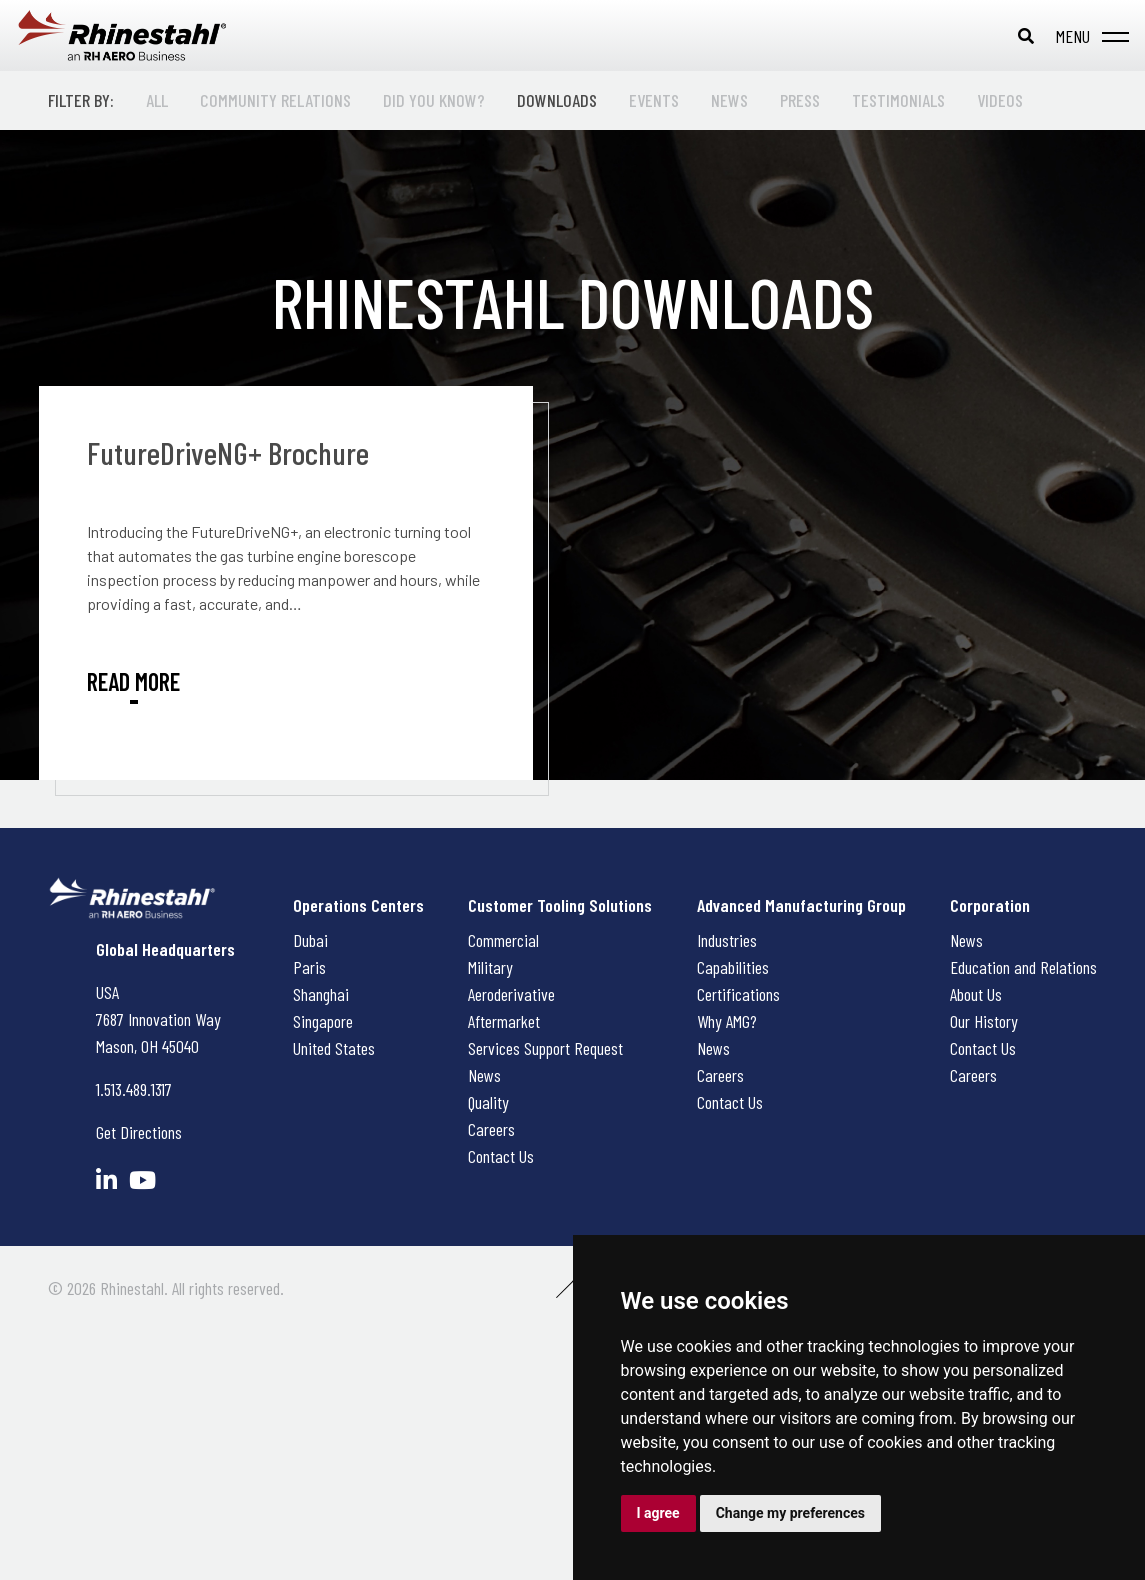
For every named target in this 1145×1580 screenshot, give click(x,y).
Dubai (310, 940)
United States (334, 1048)
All (157, 100)
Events (654, 100)
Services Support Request (545, 1048)
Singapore (323, 1021)
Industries (727, 940)
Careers (491, 1129)
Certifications (738, 994)
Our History (984, 1021)
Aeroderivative (511, 994)
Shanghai (321, 994)
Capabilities (733, 967)
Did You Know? (434, 100)
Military (490, 967)
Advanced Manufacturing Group (801, 905)
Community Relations (275, 100)
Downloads (557, 100)
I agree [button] (658, 1513)
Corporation (990, 905)
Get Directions (139, 1132)
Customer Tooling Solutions (560, 905)
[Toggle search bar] (1026, 36)
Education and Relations (1023, 967)
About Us (976, 994)
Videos (1000, 100)
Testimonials (898, 100)
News (729, 100)
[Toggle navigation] (1088, 36)
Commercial (503, 940)
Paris (309, 967)
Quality (488, 1102)
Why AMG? (727, 1021)
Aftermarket (504, 1021)
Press (800, 100)
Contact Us (501, 1156)
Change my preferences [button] (790, 1513)
